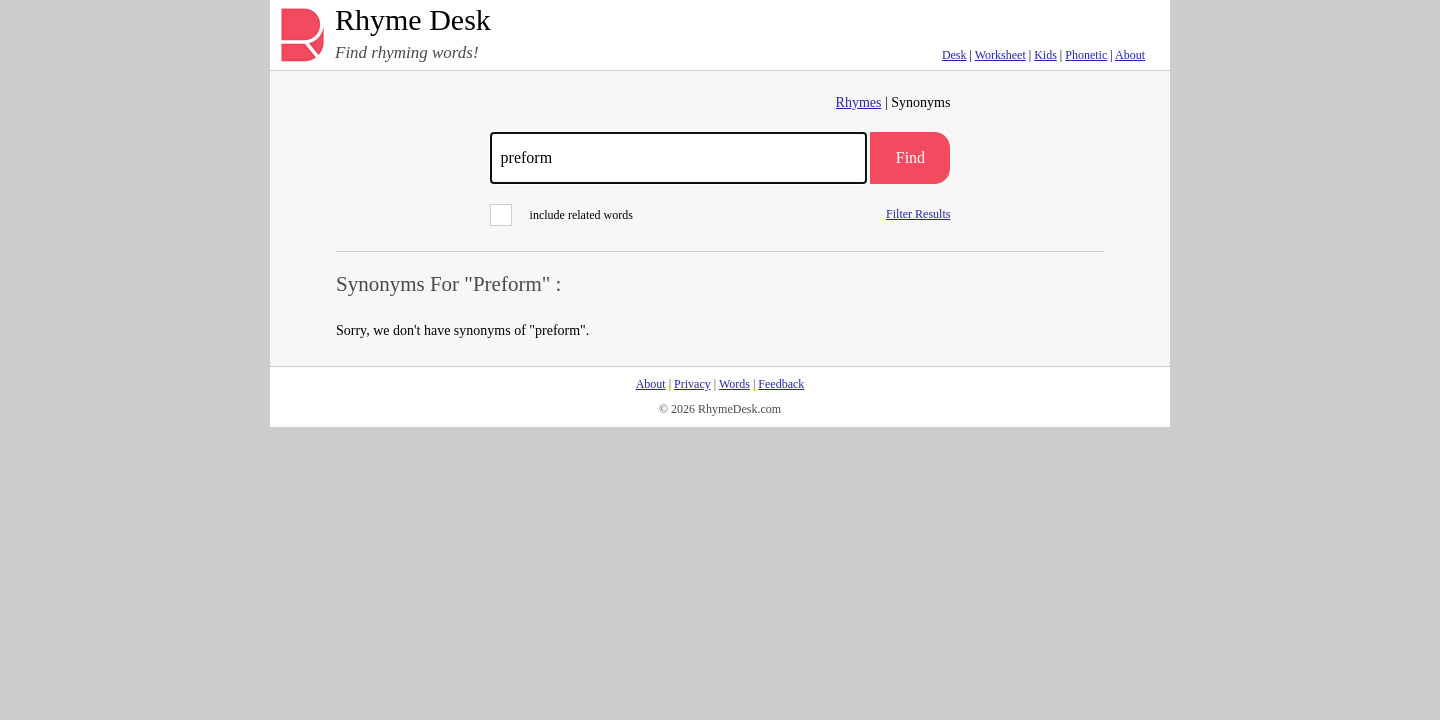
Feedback (781, 384)
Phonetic (1086, 55)
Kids (1045, 55)
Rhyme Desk (413, 20)
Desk (954, 55)
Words (734, 384)
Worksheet (1000, 55)
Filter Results (918, 213)
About (1130, 55)
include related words (561, 215)
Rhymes (859, 102)
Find (910, 157)
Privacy (692, 384)
